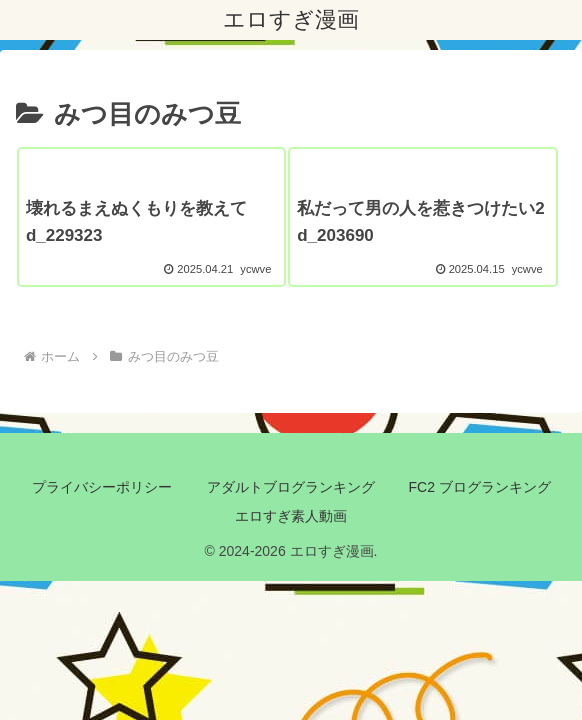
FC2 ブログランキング (480, 487)
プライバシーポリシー (102, 487)
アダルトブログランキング (291, 487)
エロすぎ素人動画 (291, 516)
